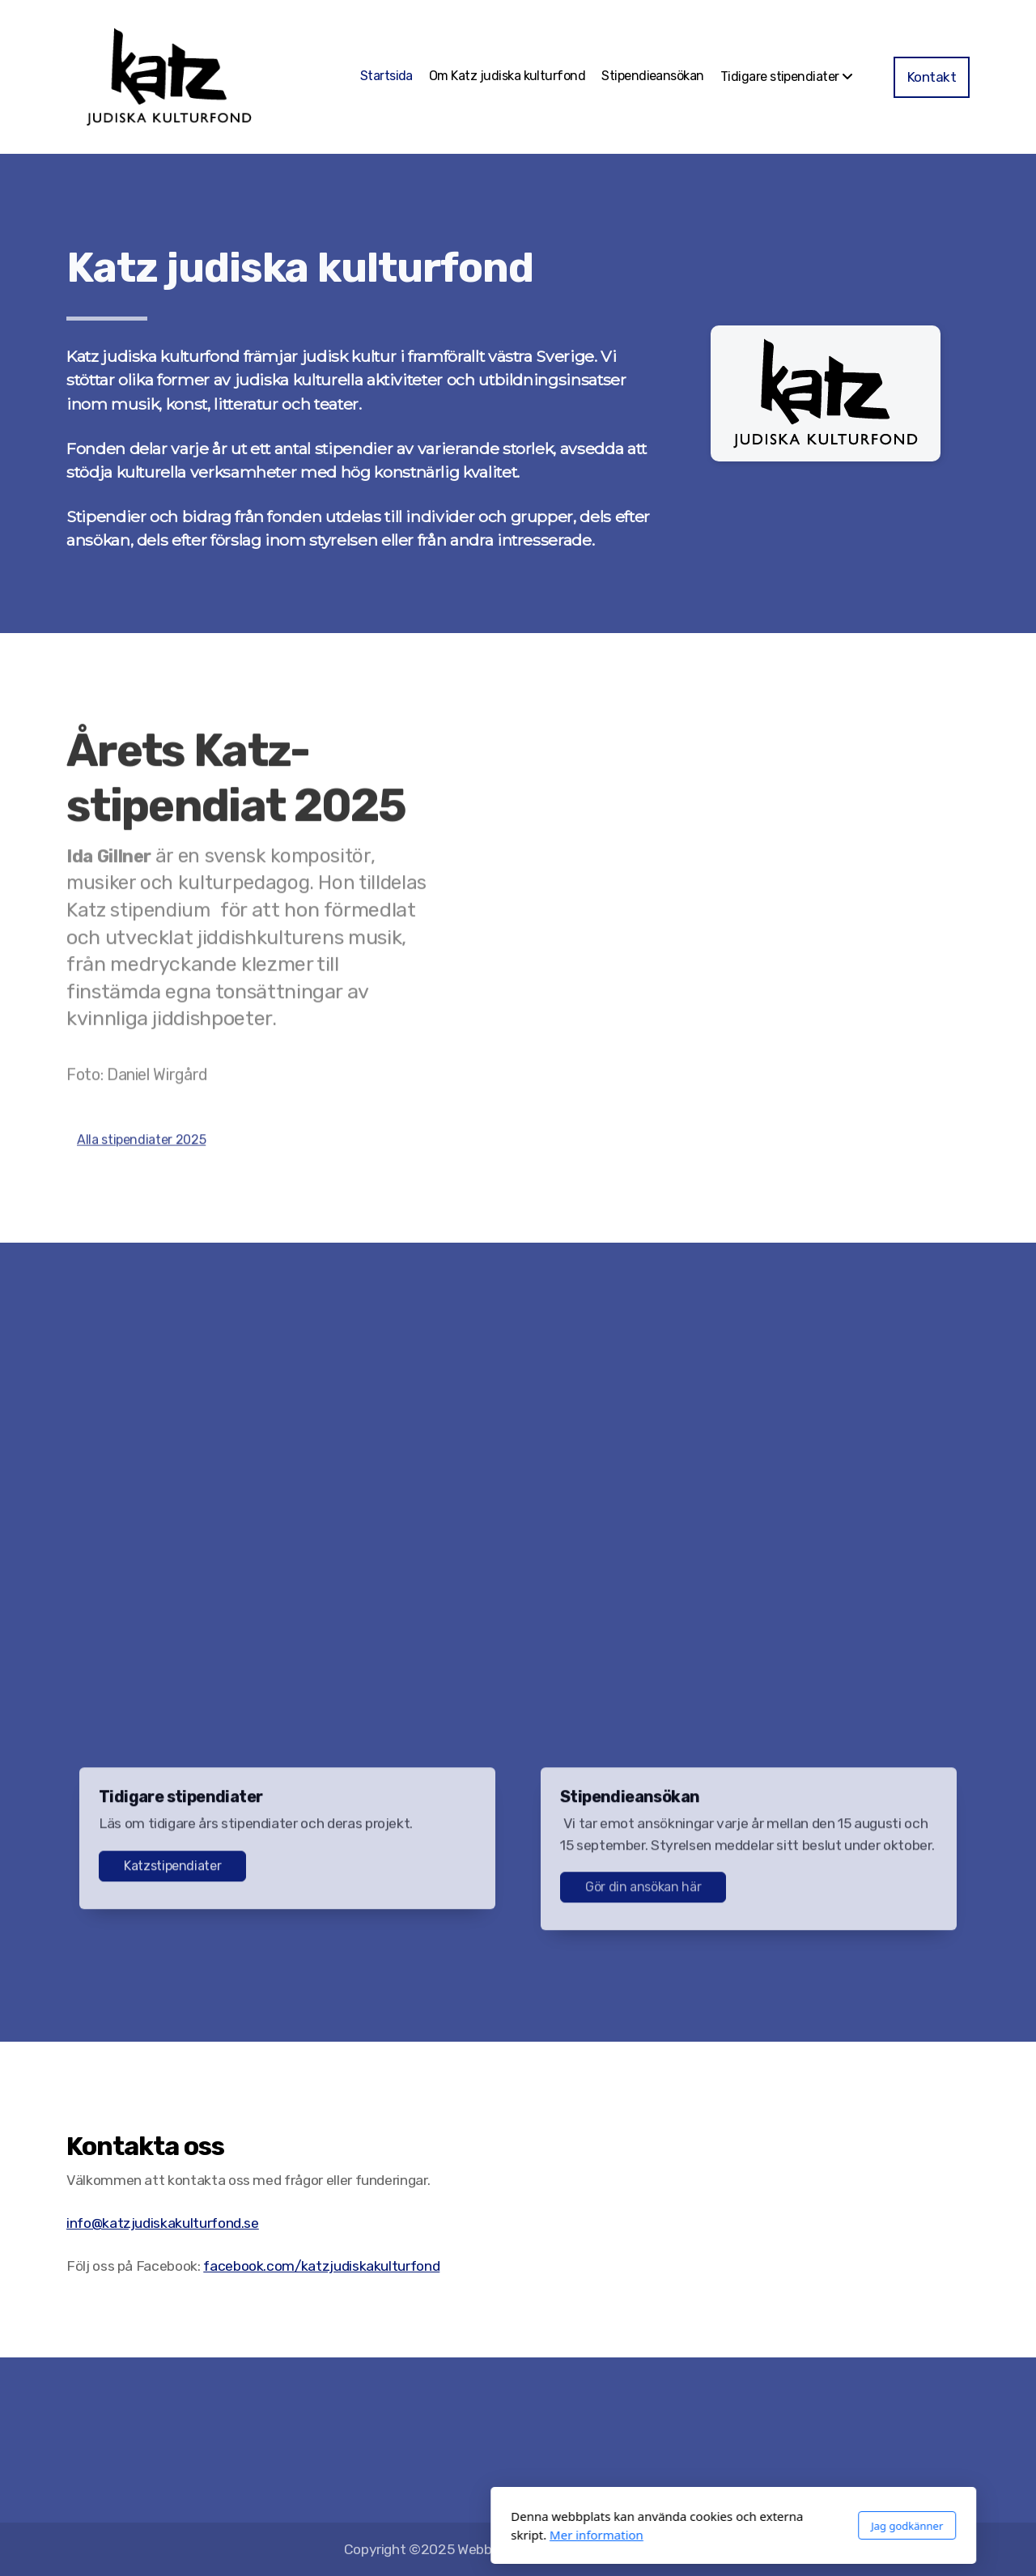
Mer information (381, 2535)
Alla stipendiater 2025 (141, 1144)
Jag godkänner (692, 2526)
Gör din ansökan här (643, 1891)
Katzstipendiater (172, 1869)
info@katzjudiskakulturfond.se (162, 2223)
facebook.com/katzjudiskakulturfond (321, 2266)
